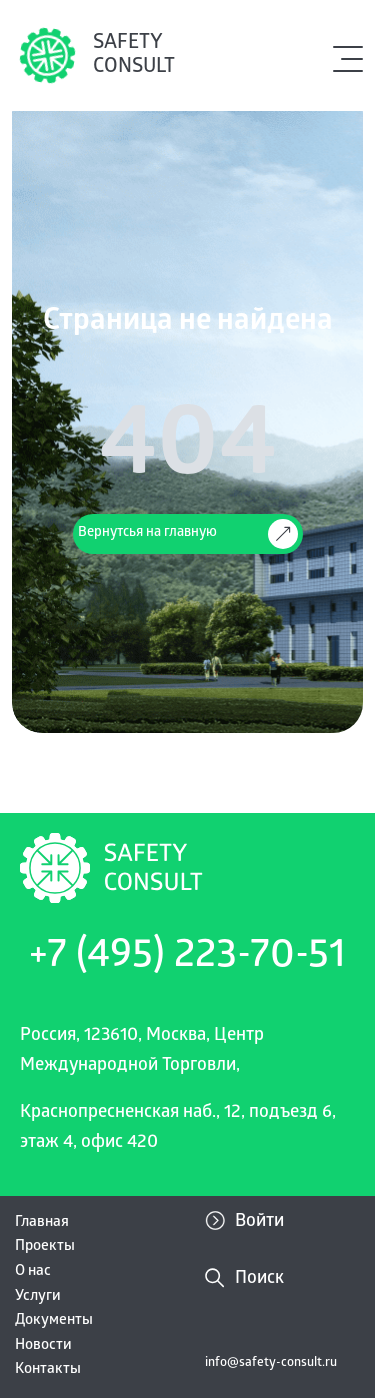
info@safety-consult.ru (271, 1363)
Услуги (38, 1297)
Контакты (48, 1370)
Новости (43, 1346)
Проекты (45, 1247)
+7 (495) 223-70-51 (187, 958)
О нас (33, 1272)
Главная (42, 1223)
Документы (54, 1321)
